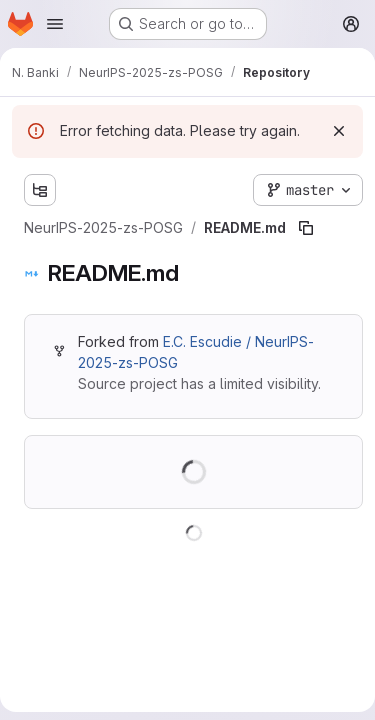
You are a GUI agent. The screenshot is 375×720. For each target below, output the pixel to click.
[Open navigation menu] (55, 24)
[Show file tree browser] (40, 190)
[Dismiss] (339, 131)
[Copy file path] (306, 228)
